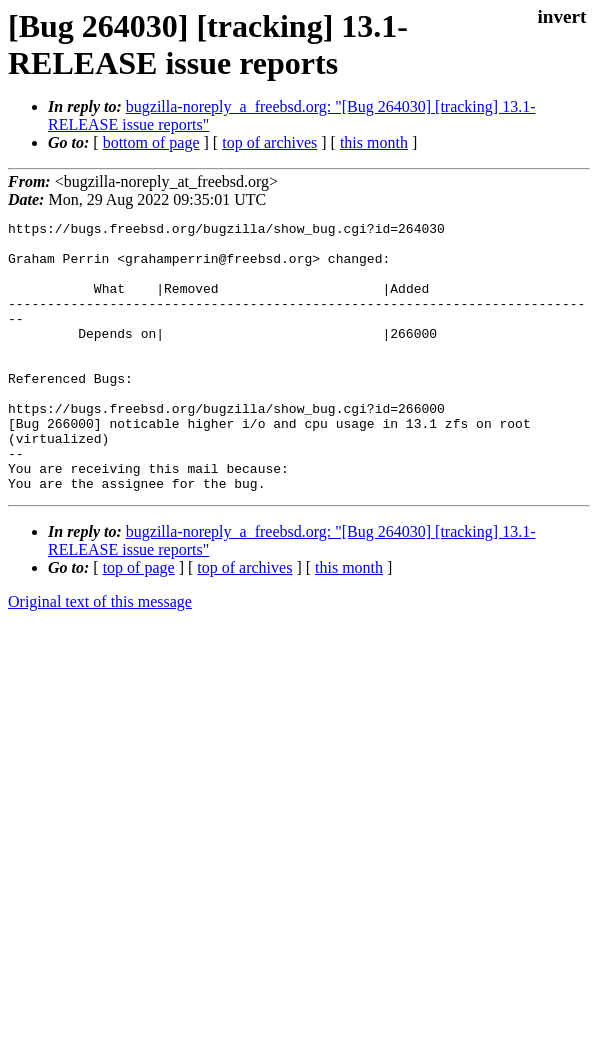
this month (374, 142)
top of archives (269, 142)
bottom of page (151, 142)
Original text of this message (100, 655)
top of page (139, 621)
